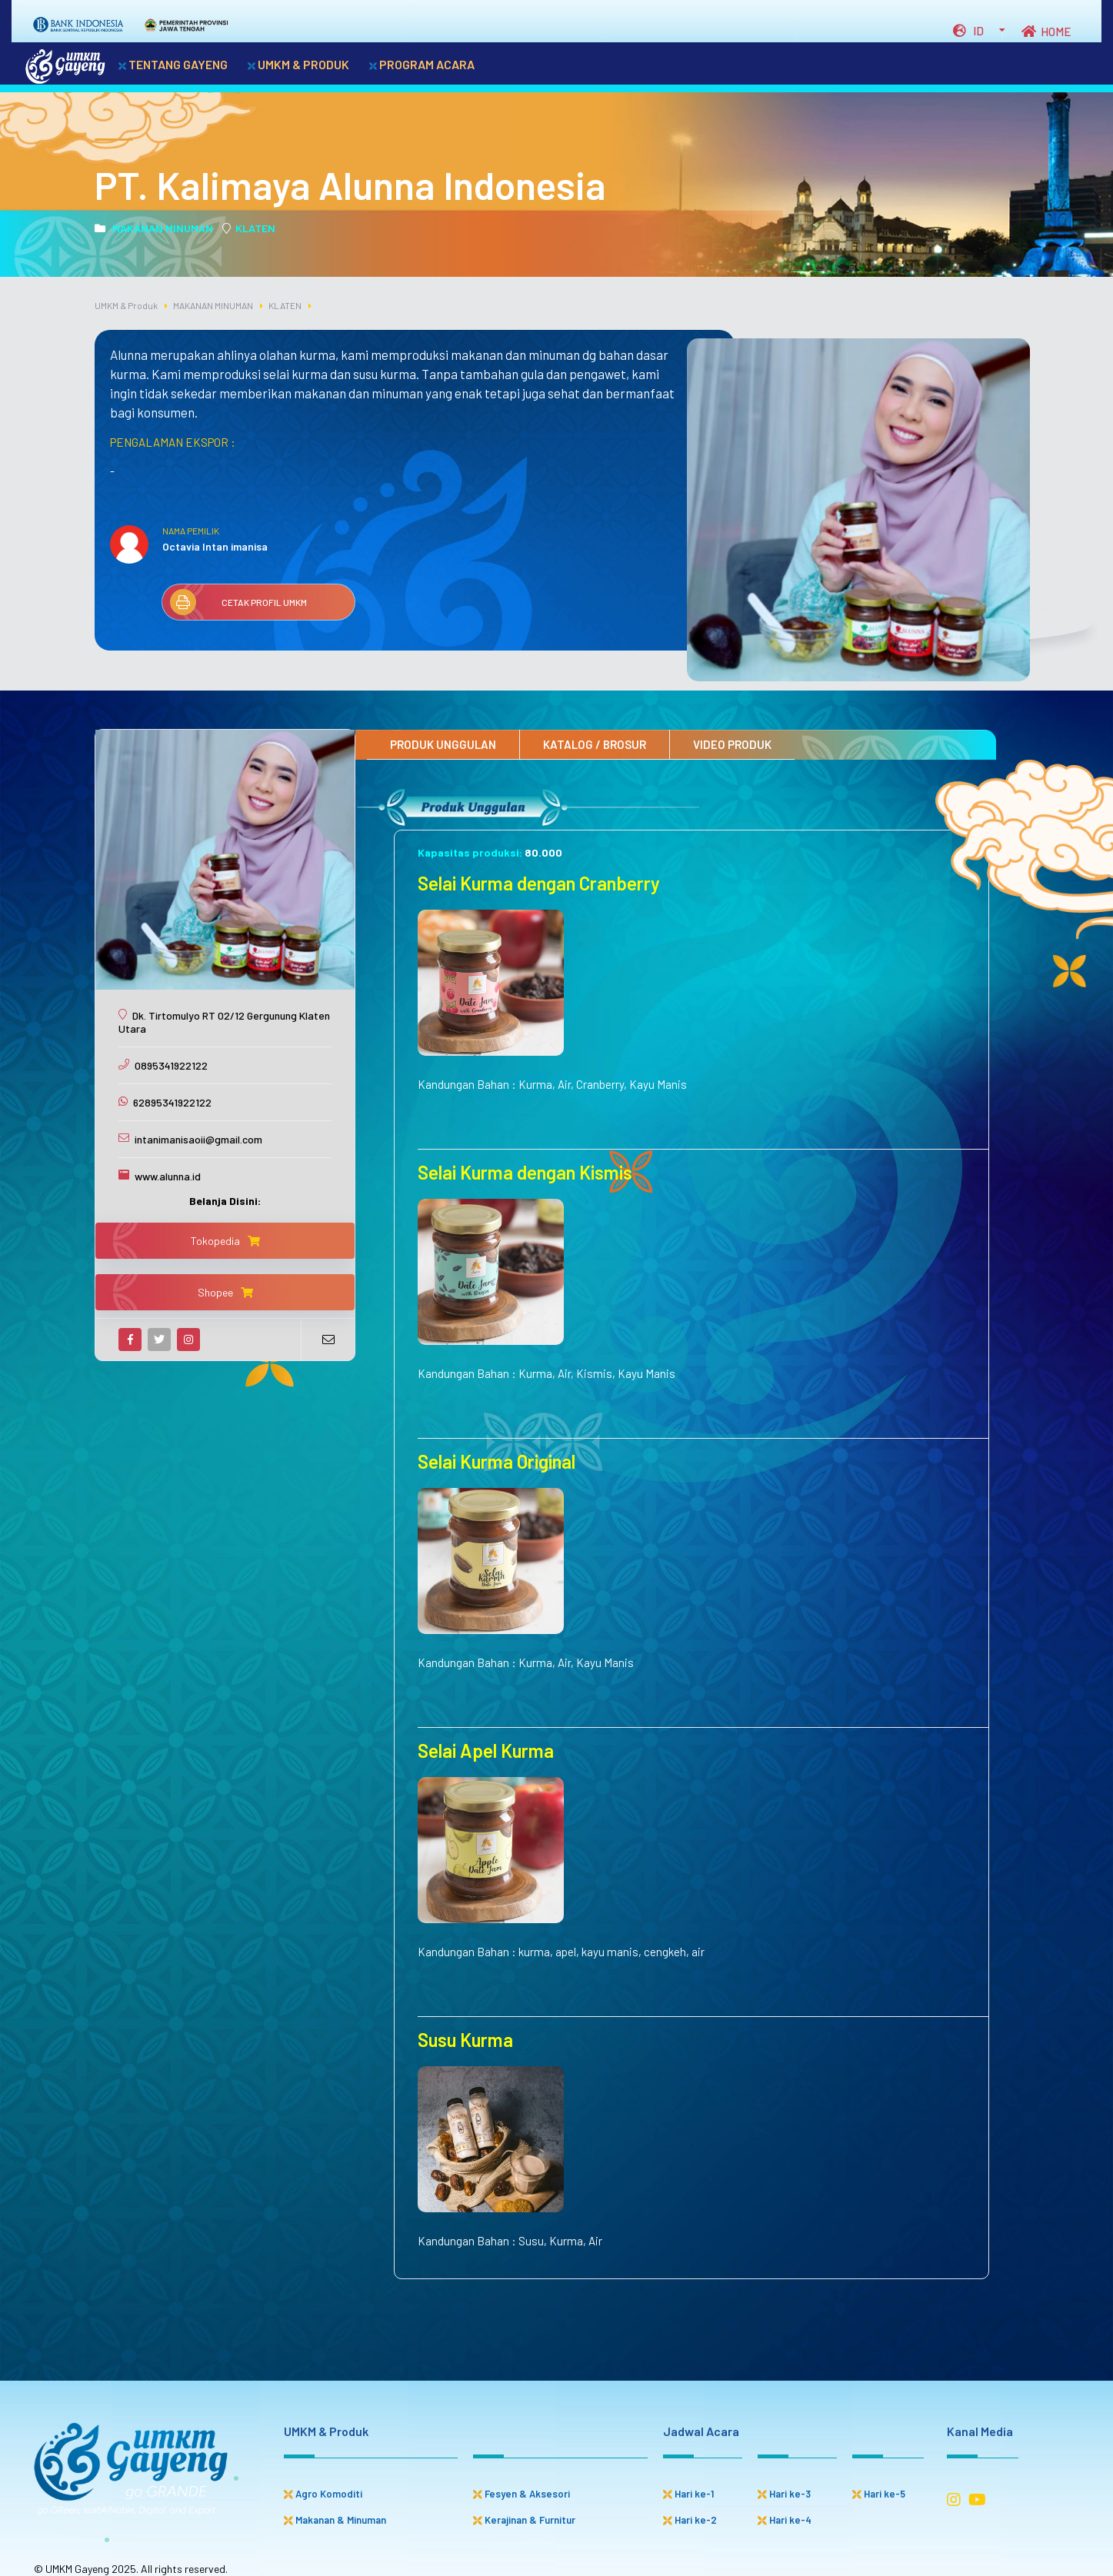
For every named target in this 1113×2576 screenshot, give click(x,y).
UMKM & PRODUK (298, 64)
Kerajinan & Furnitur (524, 2520)
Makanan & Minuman (335, 2520)
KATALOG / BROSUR (594, 744)
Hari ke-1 (688, 2494)
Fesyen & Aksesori (521, 2494)
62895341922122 (172, 1102)
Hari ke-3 (784, 2494)
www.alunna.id (168, 1176)
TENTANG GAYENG (173, 64)
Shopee (225, 1292)
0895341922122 (171, 1065)
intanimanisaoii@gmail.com (198, 1139)
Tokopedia (225, 1240)
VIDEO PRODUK (732, 744)
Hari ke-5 (878, 2494)
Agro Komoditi (323, 2494)
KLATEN (248, 228)
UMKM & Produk (126, 305)
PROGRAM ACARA (422, 64)
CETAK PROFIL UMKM (238, 602)
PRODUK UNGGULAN (443, 744)
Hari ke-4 (784, 2520)
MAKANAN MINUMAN (154, 228)
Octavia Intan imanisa (215, 546)
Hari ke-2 (690, 2520)
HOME (1046, 31)
